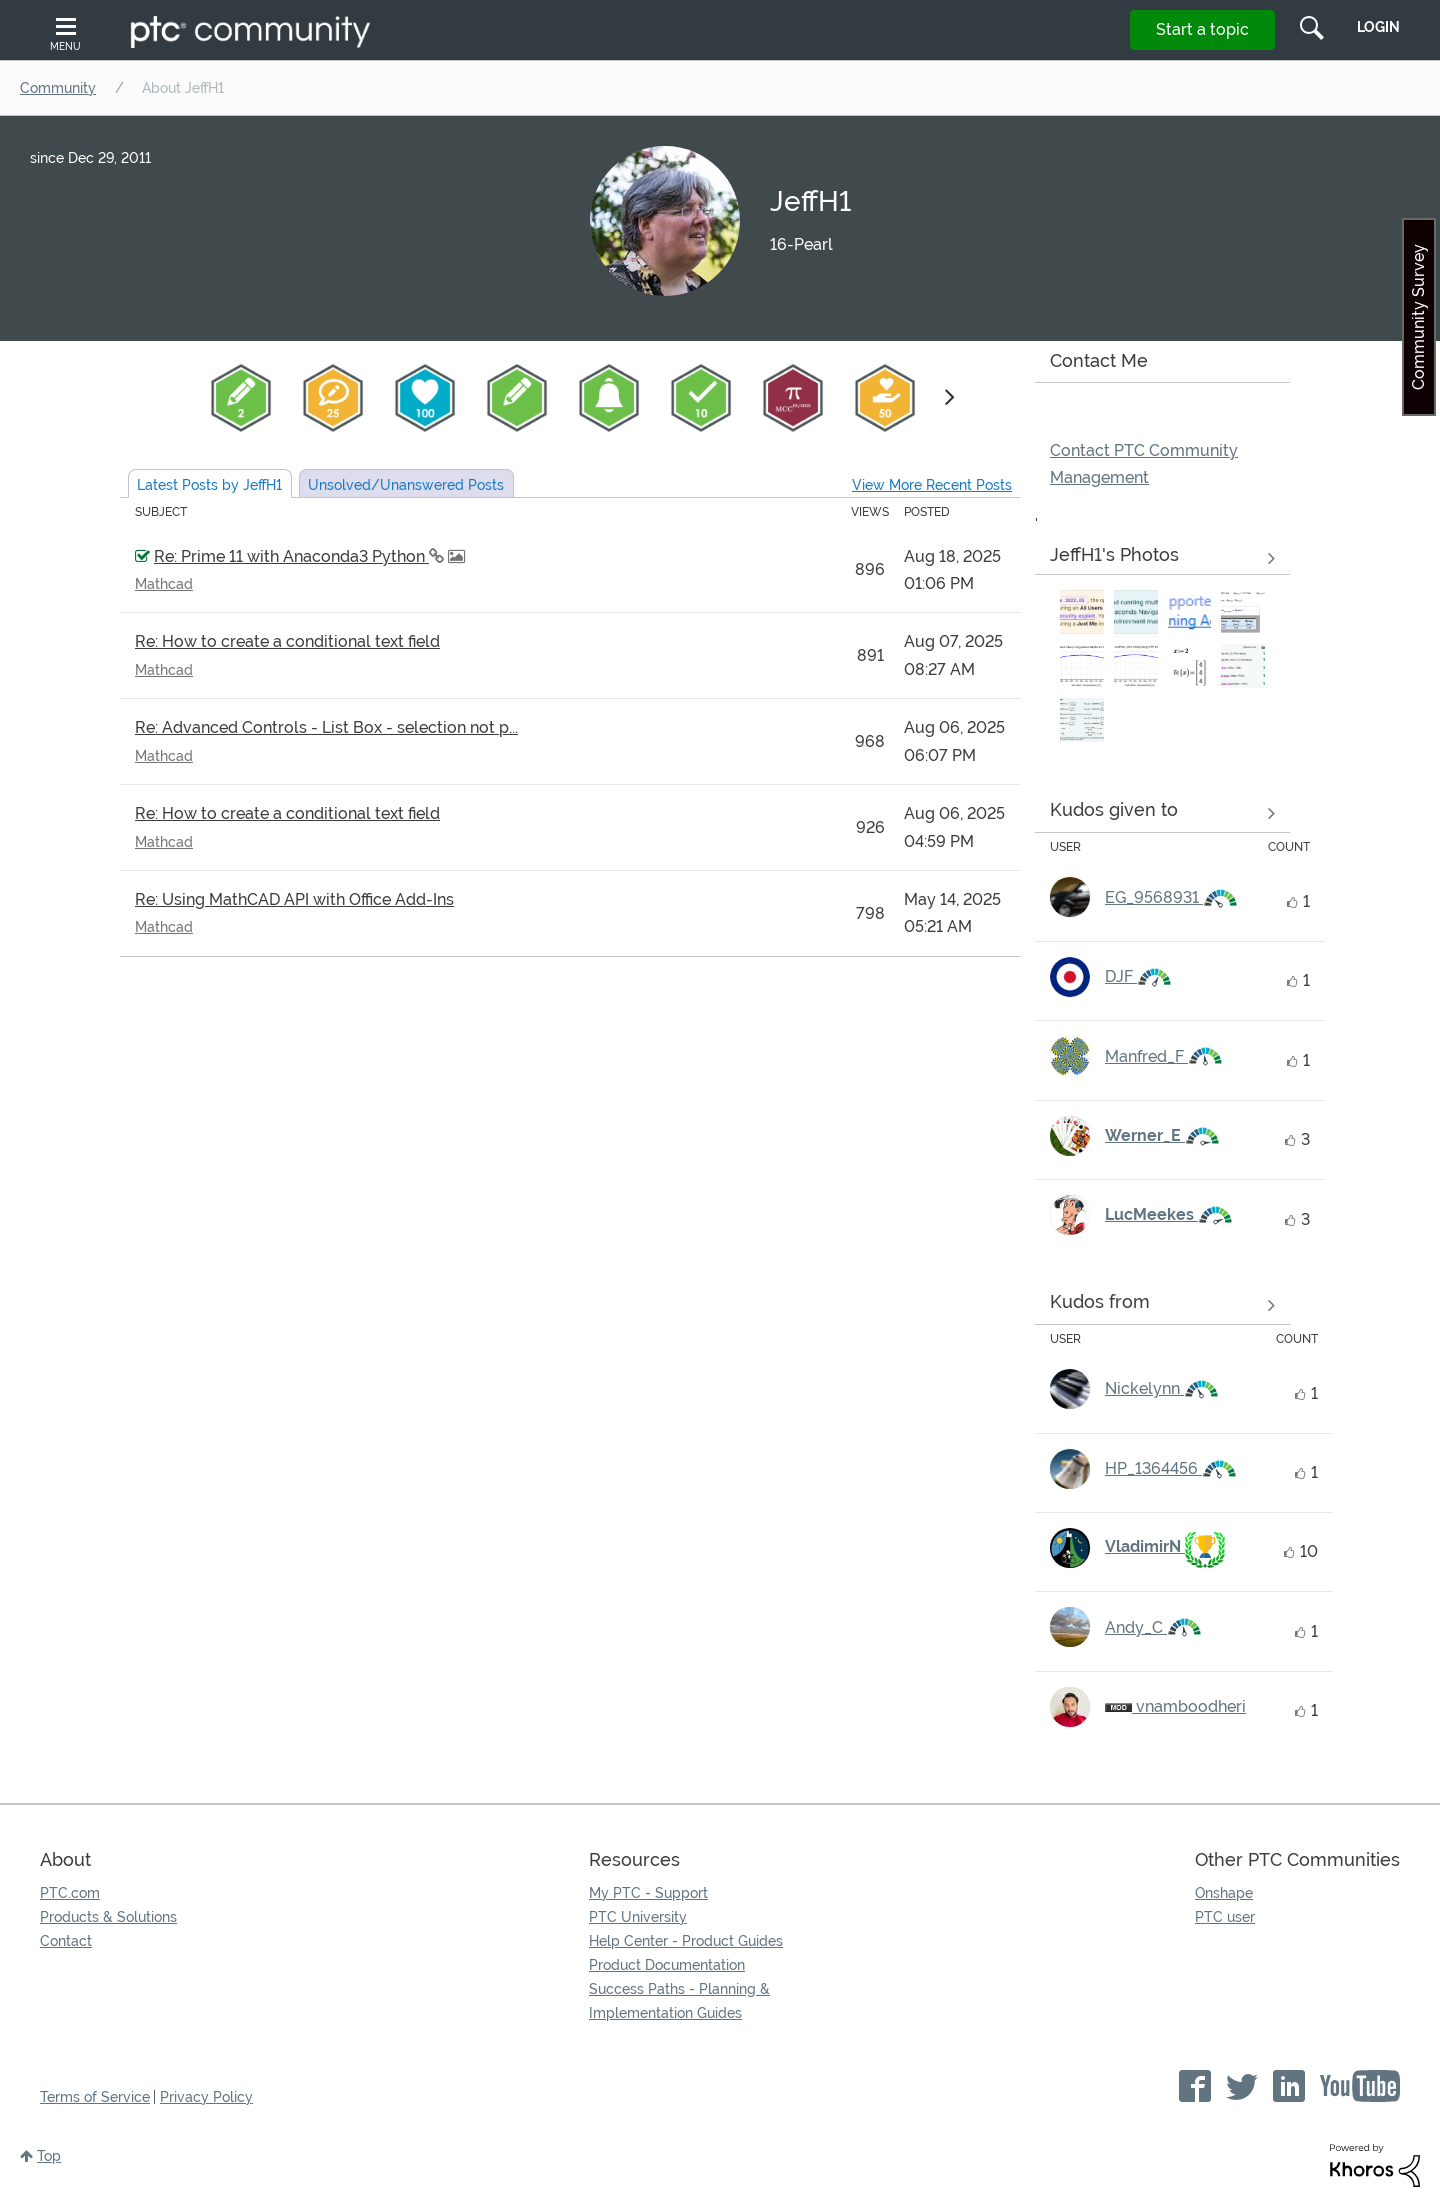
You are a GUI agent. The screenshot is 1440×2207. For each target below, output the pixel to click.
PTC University (638, 1917)
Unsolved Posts (406, 485)
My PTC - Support (648, 1893)
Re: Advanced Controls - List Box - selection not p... (326, 727)
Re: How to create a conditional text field (287, 641)
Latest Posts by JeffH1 (209, 485)
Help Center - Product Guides (686, 1941)
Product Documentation (667, 1965)
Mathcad (164, 584)
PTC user (1225, 1917)
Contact (66, 1941)
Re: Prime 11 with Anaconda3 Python (291, 556)
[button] (1082, 612)
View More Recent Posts (932, 485)
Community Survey (1418, 317)
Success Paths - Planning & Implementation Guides (679, 2001)
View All (1162, 559)
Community (58, 88)
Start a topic (1202, 29)
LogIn (1378, 27)
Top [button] (49, 2156)
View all (1162, 814)
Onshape (1224, 1893)
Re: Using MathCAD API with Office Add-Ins (294, 899)
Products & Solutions (108, 1917)
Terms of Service (95, 2097)
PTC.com (70, 1893)
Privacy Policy (206, 2097)
